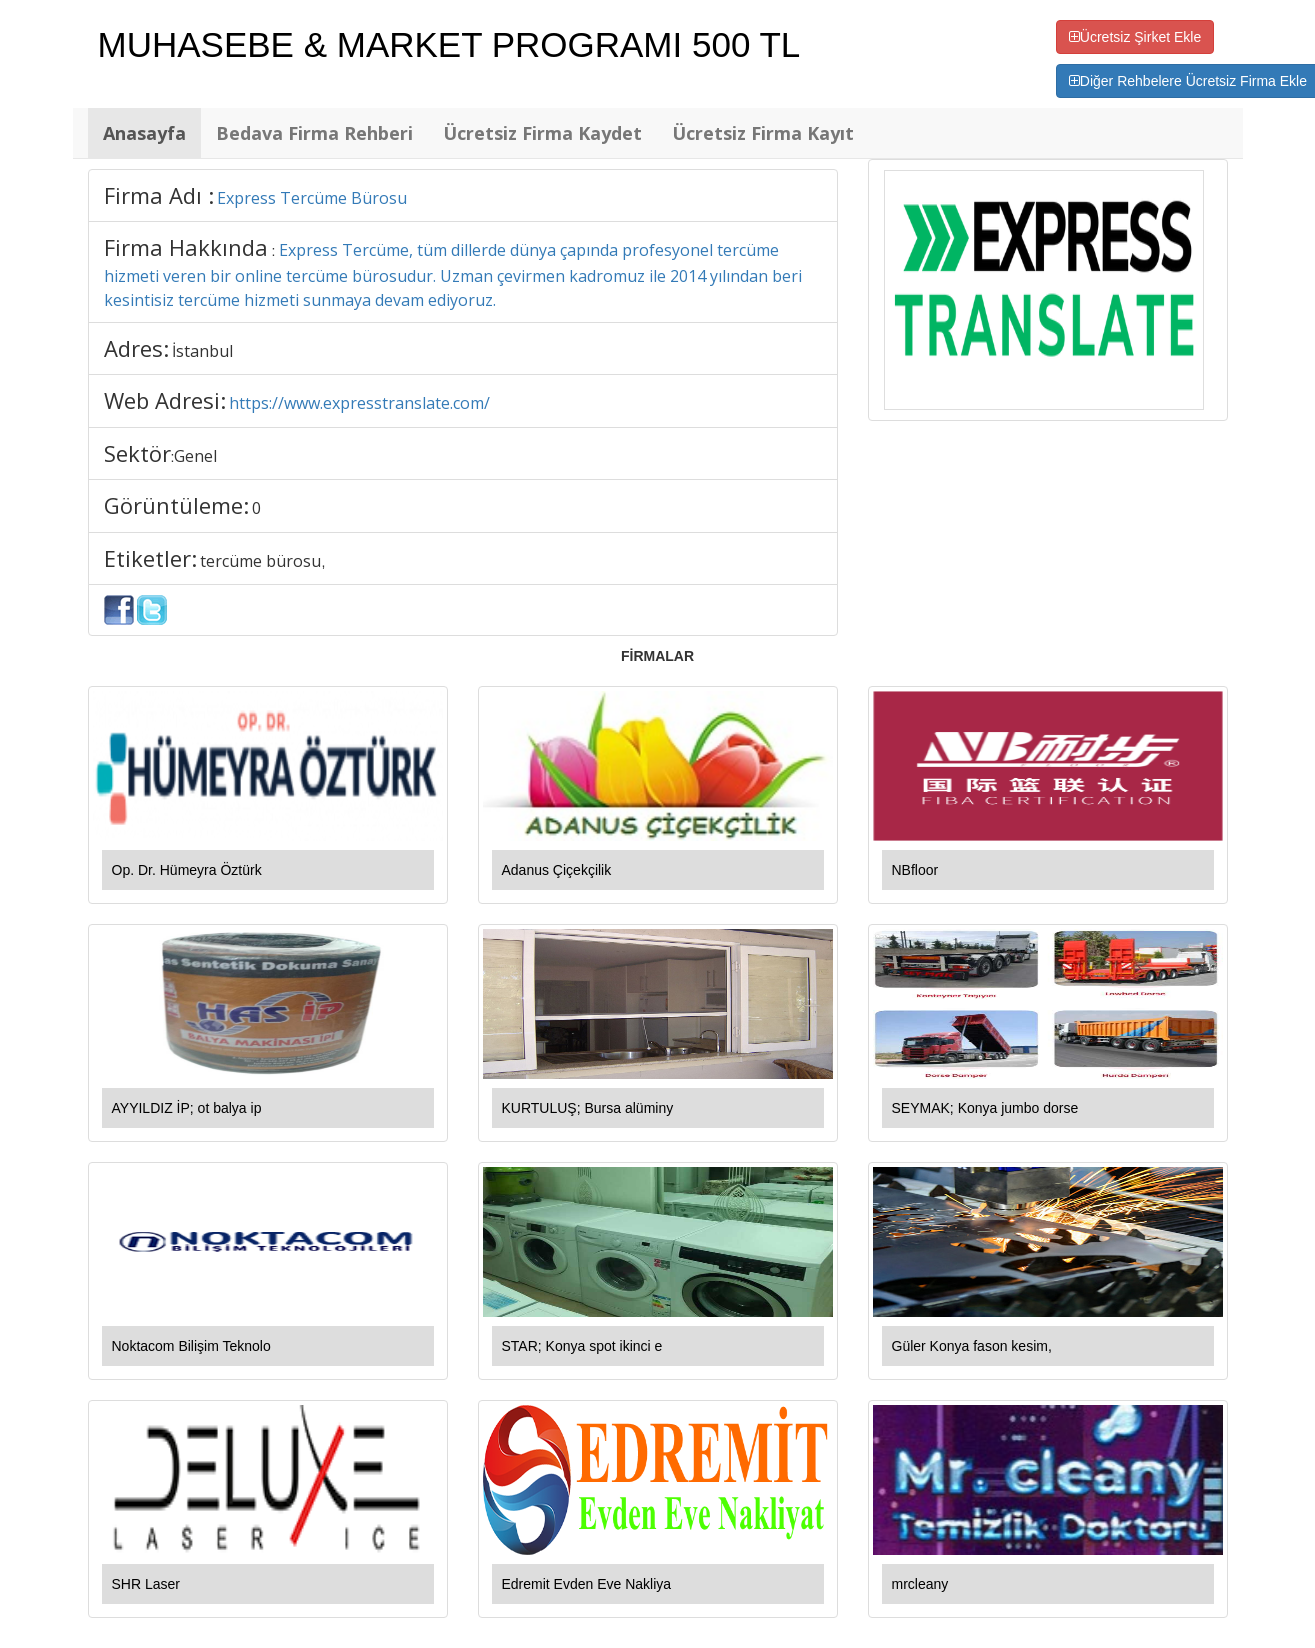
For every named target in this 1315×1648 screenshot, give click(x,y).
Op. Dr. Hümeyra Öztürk (187, 870)
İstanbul (202, 351)
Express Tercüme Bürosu (312, 198)
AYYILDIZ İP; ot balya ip (187, 1108)
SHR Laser (146, 1584)
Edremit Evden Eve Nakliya (587, 1584)
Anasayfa (144, 133)
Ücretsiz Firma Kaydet (542, 133)
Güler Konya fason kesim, (972, 1346)
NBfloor (915, 870)
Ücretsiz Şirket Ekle (1135, 37)
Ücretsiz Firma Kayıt (763, 133)
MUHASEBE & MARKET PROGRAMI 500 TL (449, 44)
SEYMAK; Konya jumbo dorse (985, 1108)
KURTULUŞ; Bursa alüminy (588, 1108)
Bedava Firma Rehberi (314, 133)
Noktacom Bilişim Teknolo (191, 1346)
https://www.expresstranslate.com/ (359, 403)
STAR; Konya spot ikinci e (582, 1346)
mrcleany (920, 1584)
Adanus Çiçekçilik (557, 870)
